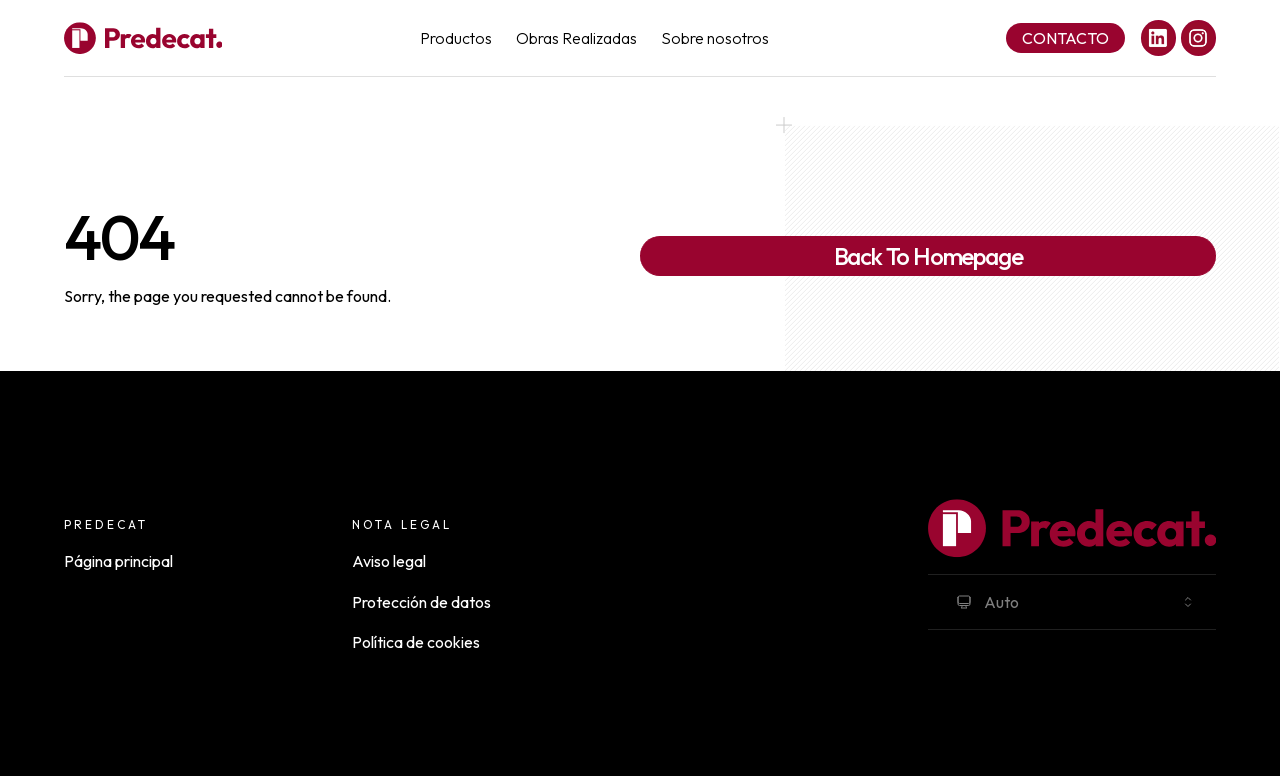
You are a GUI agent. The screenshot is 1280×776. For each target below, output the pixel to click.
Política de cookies (416, 642)
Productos (456, 38)
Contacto (1065, 38)
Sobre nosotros (715, 38)
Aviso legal (389, 561)
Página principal (118, 561)
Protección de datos (421, 602)
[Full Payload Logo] (143, 38)
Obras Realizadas (576, 38)
